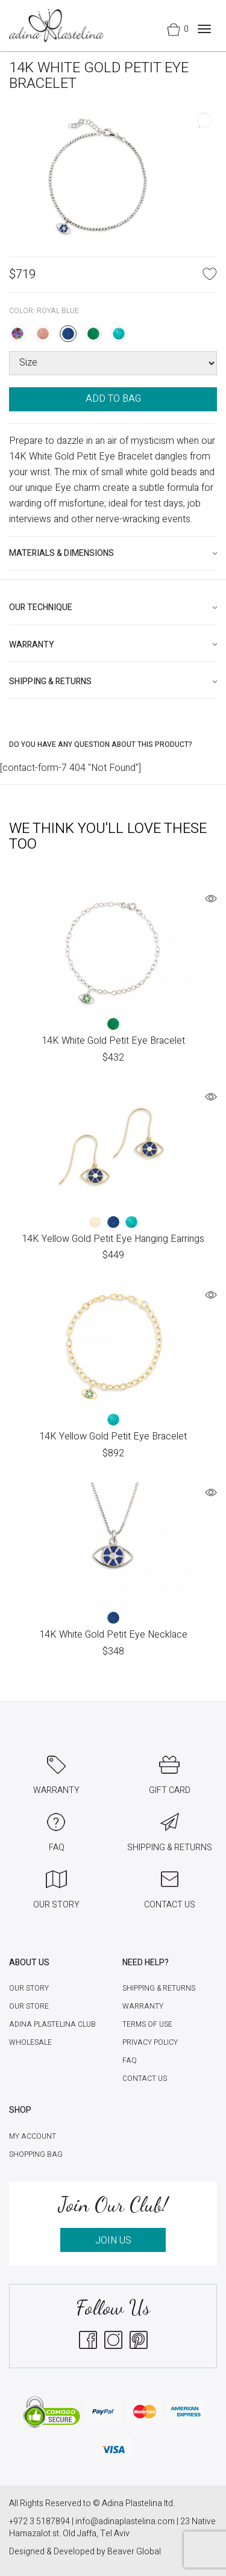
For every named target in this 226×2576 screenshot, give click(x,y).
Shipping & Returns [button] (50, 681)
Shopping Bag (36, 2154)
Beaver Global (134, 2551)
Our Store (29, 2006)
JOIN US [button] (113, 2240)
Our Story (29, 1988)
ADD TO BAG (113, 398)
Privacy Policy (150, 2042)
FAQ (129, 2060)
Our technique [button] (40, 607)
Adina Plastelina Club (52, 2024)
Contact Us (144, 2078)
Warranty (142, 2006)
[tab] (113, 553)
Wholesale (30, 2042)
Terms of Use (147, 2024)
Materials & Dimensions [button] (61, 553)
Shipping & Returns (158, 1988)
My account (32, 2136)
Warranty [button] (31, 644)
